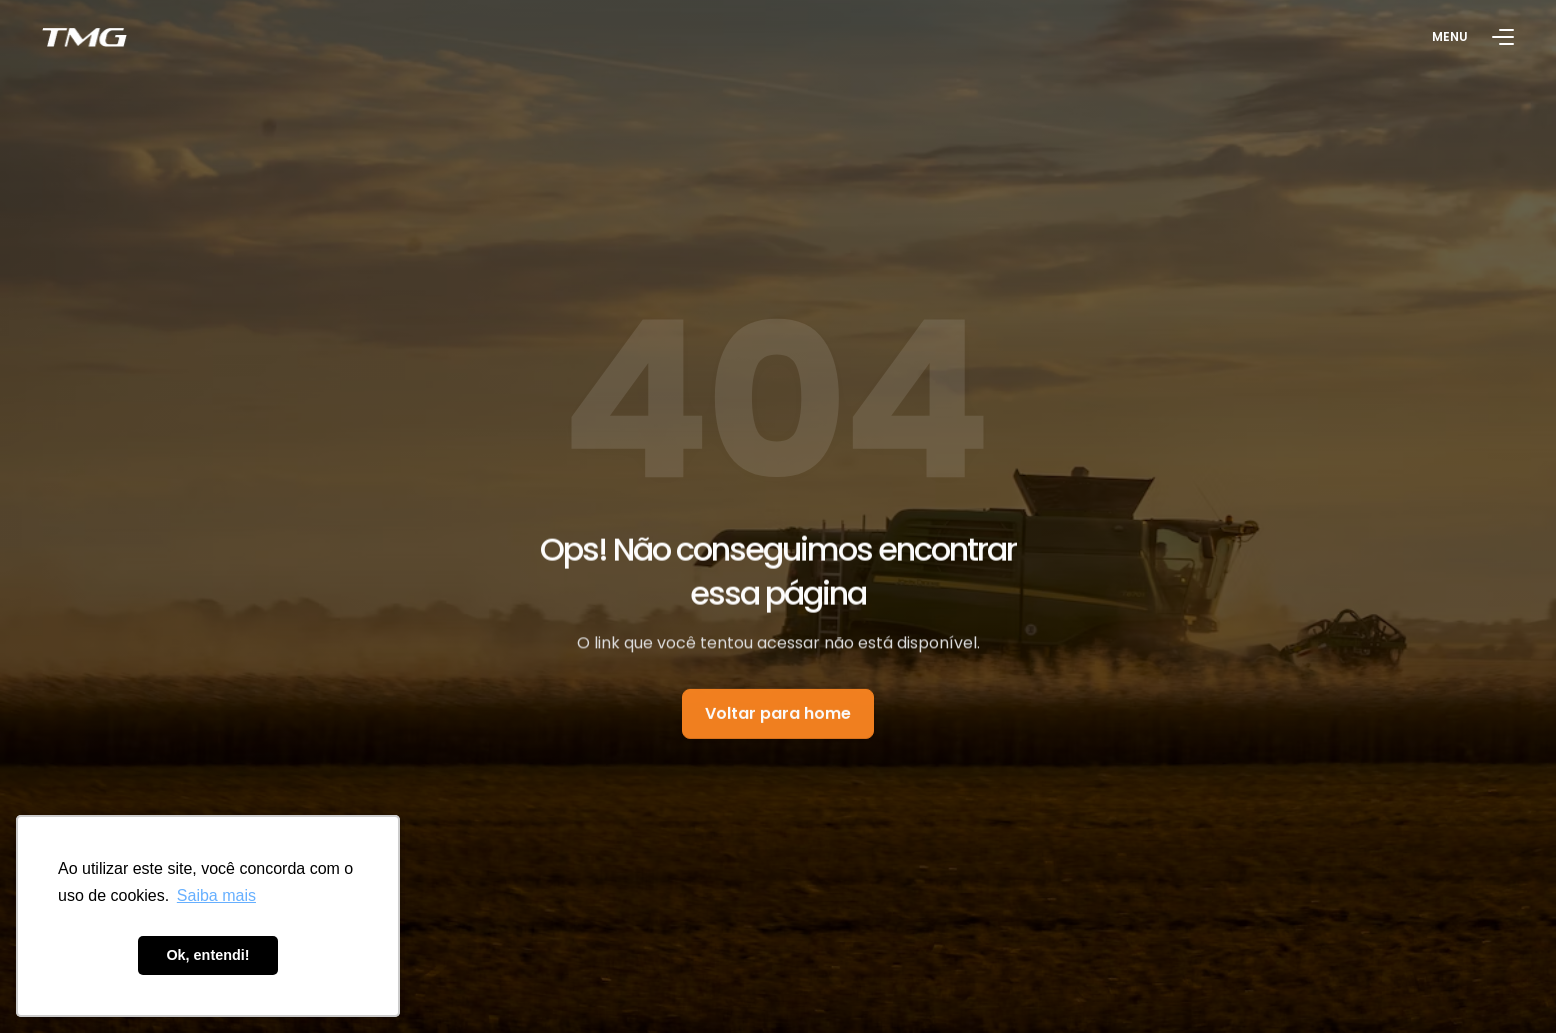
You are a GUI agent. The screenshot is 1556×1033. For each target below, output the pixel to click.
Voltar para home (778, 716)
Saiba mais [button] (216, 895)
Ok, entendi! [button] (207, 955)
